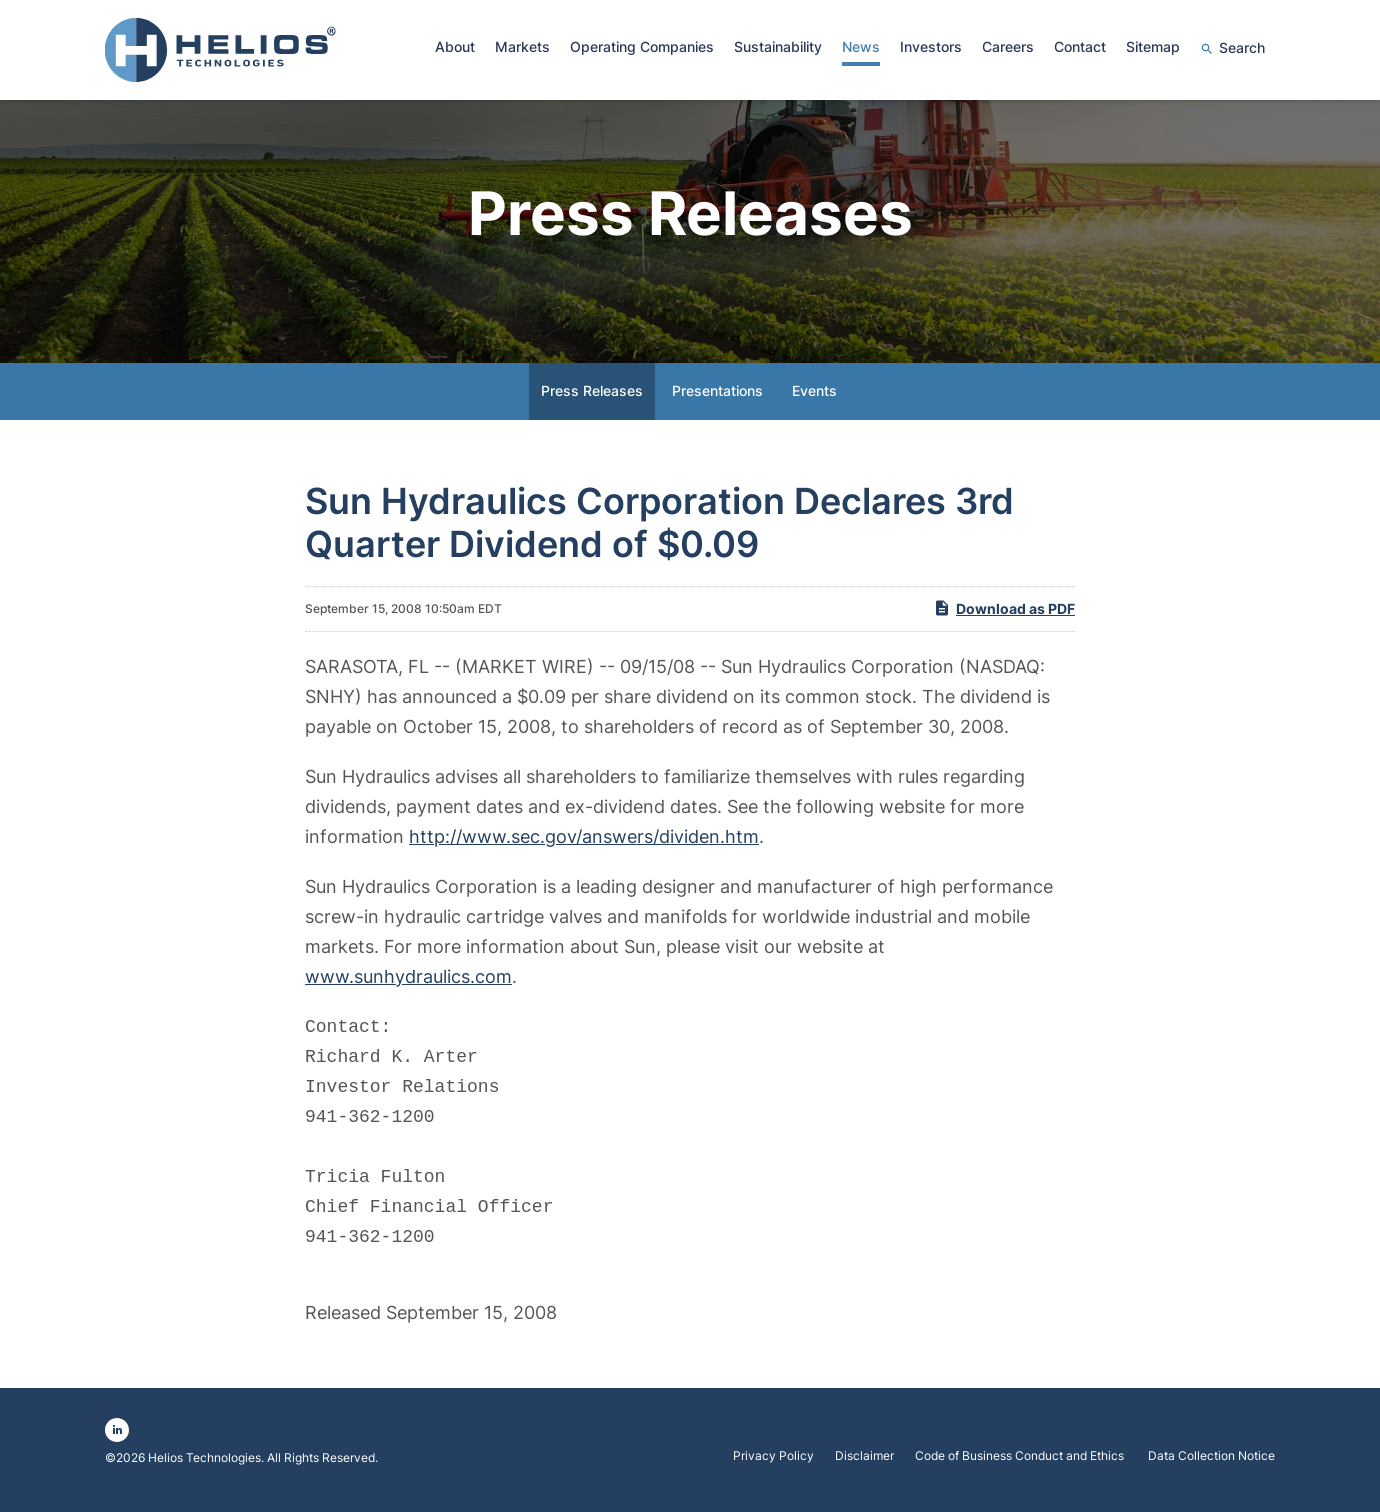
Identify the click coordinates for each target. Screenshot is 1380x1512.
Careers (1008, 46)
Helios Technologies (204, 1465)
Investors (931, 46)
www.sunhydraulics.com (408, 984)
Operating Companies (642, 46)
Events (814, 398)
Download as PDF (1004, 616)
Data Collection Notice (1211, 1464)
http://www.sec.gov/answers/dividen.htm (584, 844)
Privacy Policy (773, 1464)
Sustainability (778, 46)
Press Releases (592, 398)
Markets (522, 46)
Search (1242, 47)
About (455, 46)
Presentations (717, 398)
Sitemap (1153, 46)
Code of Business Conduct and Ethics (1021, 1464)
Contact (1080, 46)
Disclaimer (864, 1464)
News (861, 46)
